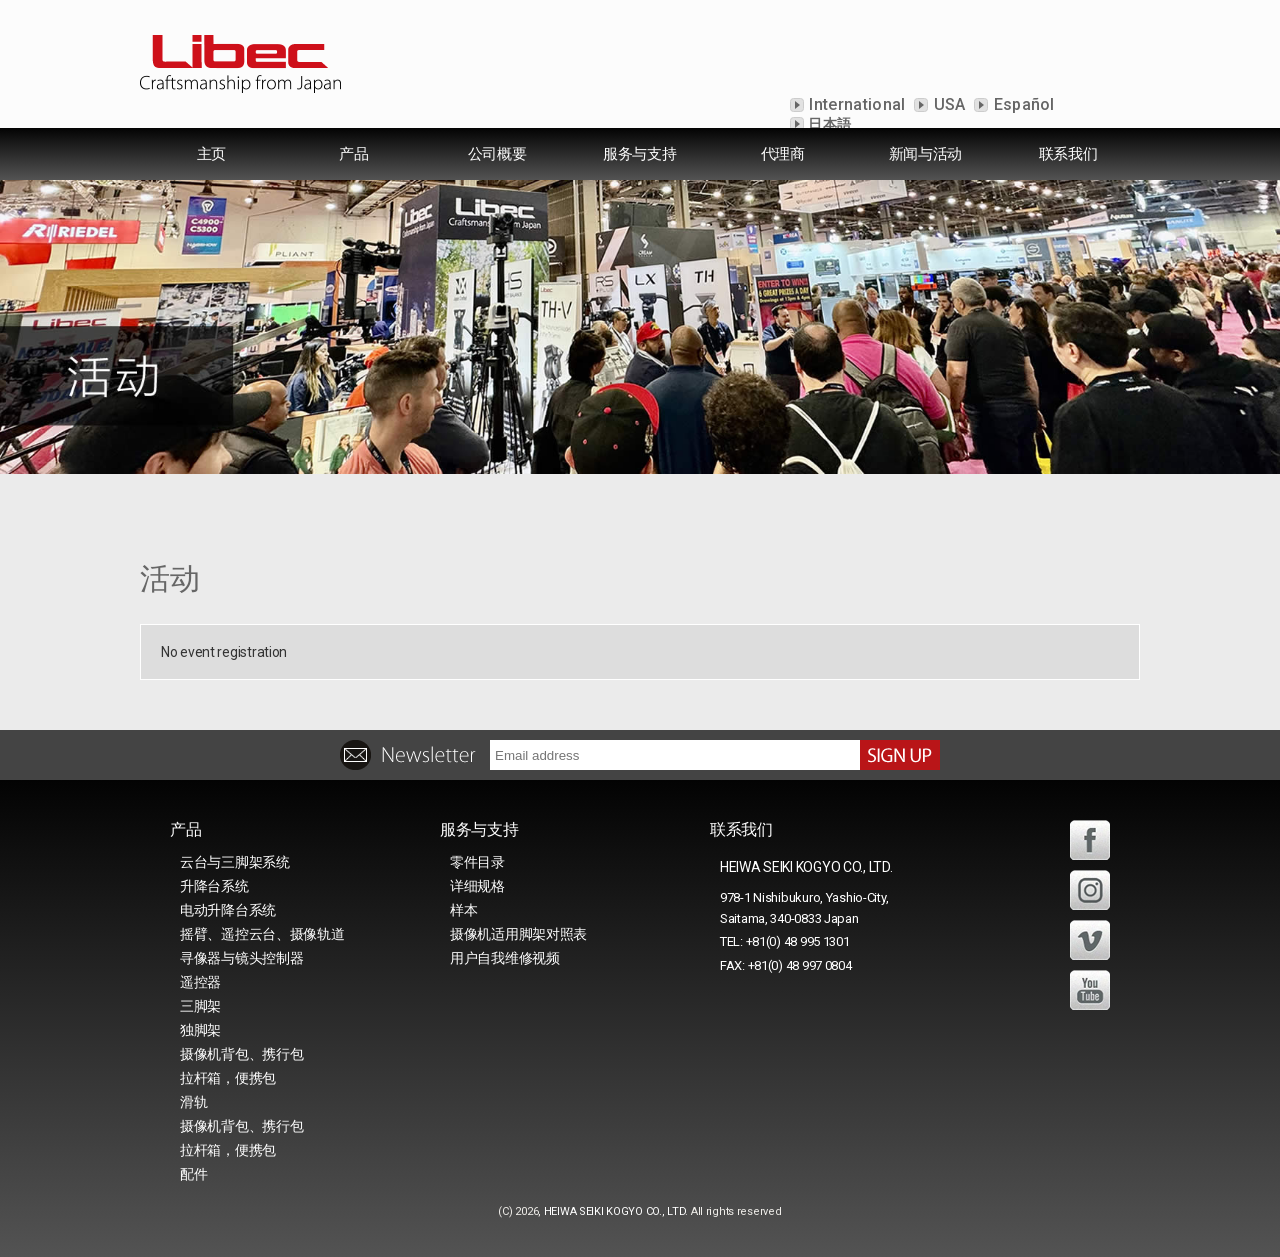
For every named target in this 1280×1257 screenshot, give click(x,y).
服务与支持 (640, 154)
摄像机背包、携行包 (241, 1054)
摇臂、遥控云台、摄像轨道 (262, 934)
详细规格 (477, 886)
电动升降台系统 (228, 910)
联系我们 (1068, 154)
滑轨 (193, 1102)
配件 (193, 1174)
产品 (353, 154)
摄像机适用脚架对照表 (518, 934)
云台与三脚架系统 (235, 862)
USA (947, 104)
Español (1022, 104)
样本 (463, 910)
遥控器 (200, 982)
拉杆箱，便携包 (228, 1078)
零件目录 (477, 862)
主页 (211, 154)
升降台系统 (214, 886)
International (855, 104)
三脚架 (200, 1006)
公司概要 (497, 154)
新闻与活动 (926, 154)
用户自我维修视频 (505, 958)
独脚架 (200, 1030)
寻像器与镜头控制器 (241, 958)
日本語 (828, 124)
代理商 (783, 154)
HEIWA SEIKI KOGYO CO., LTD (615, 1211)
